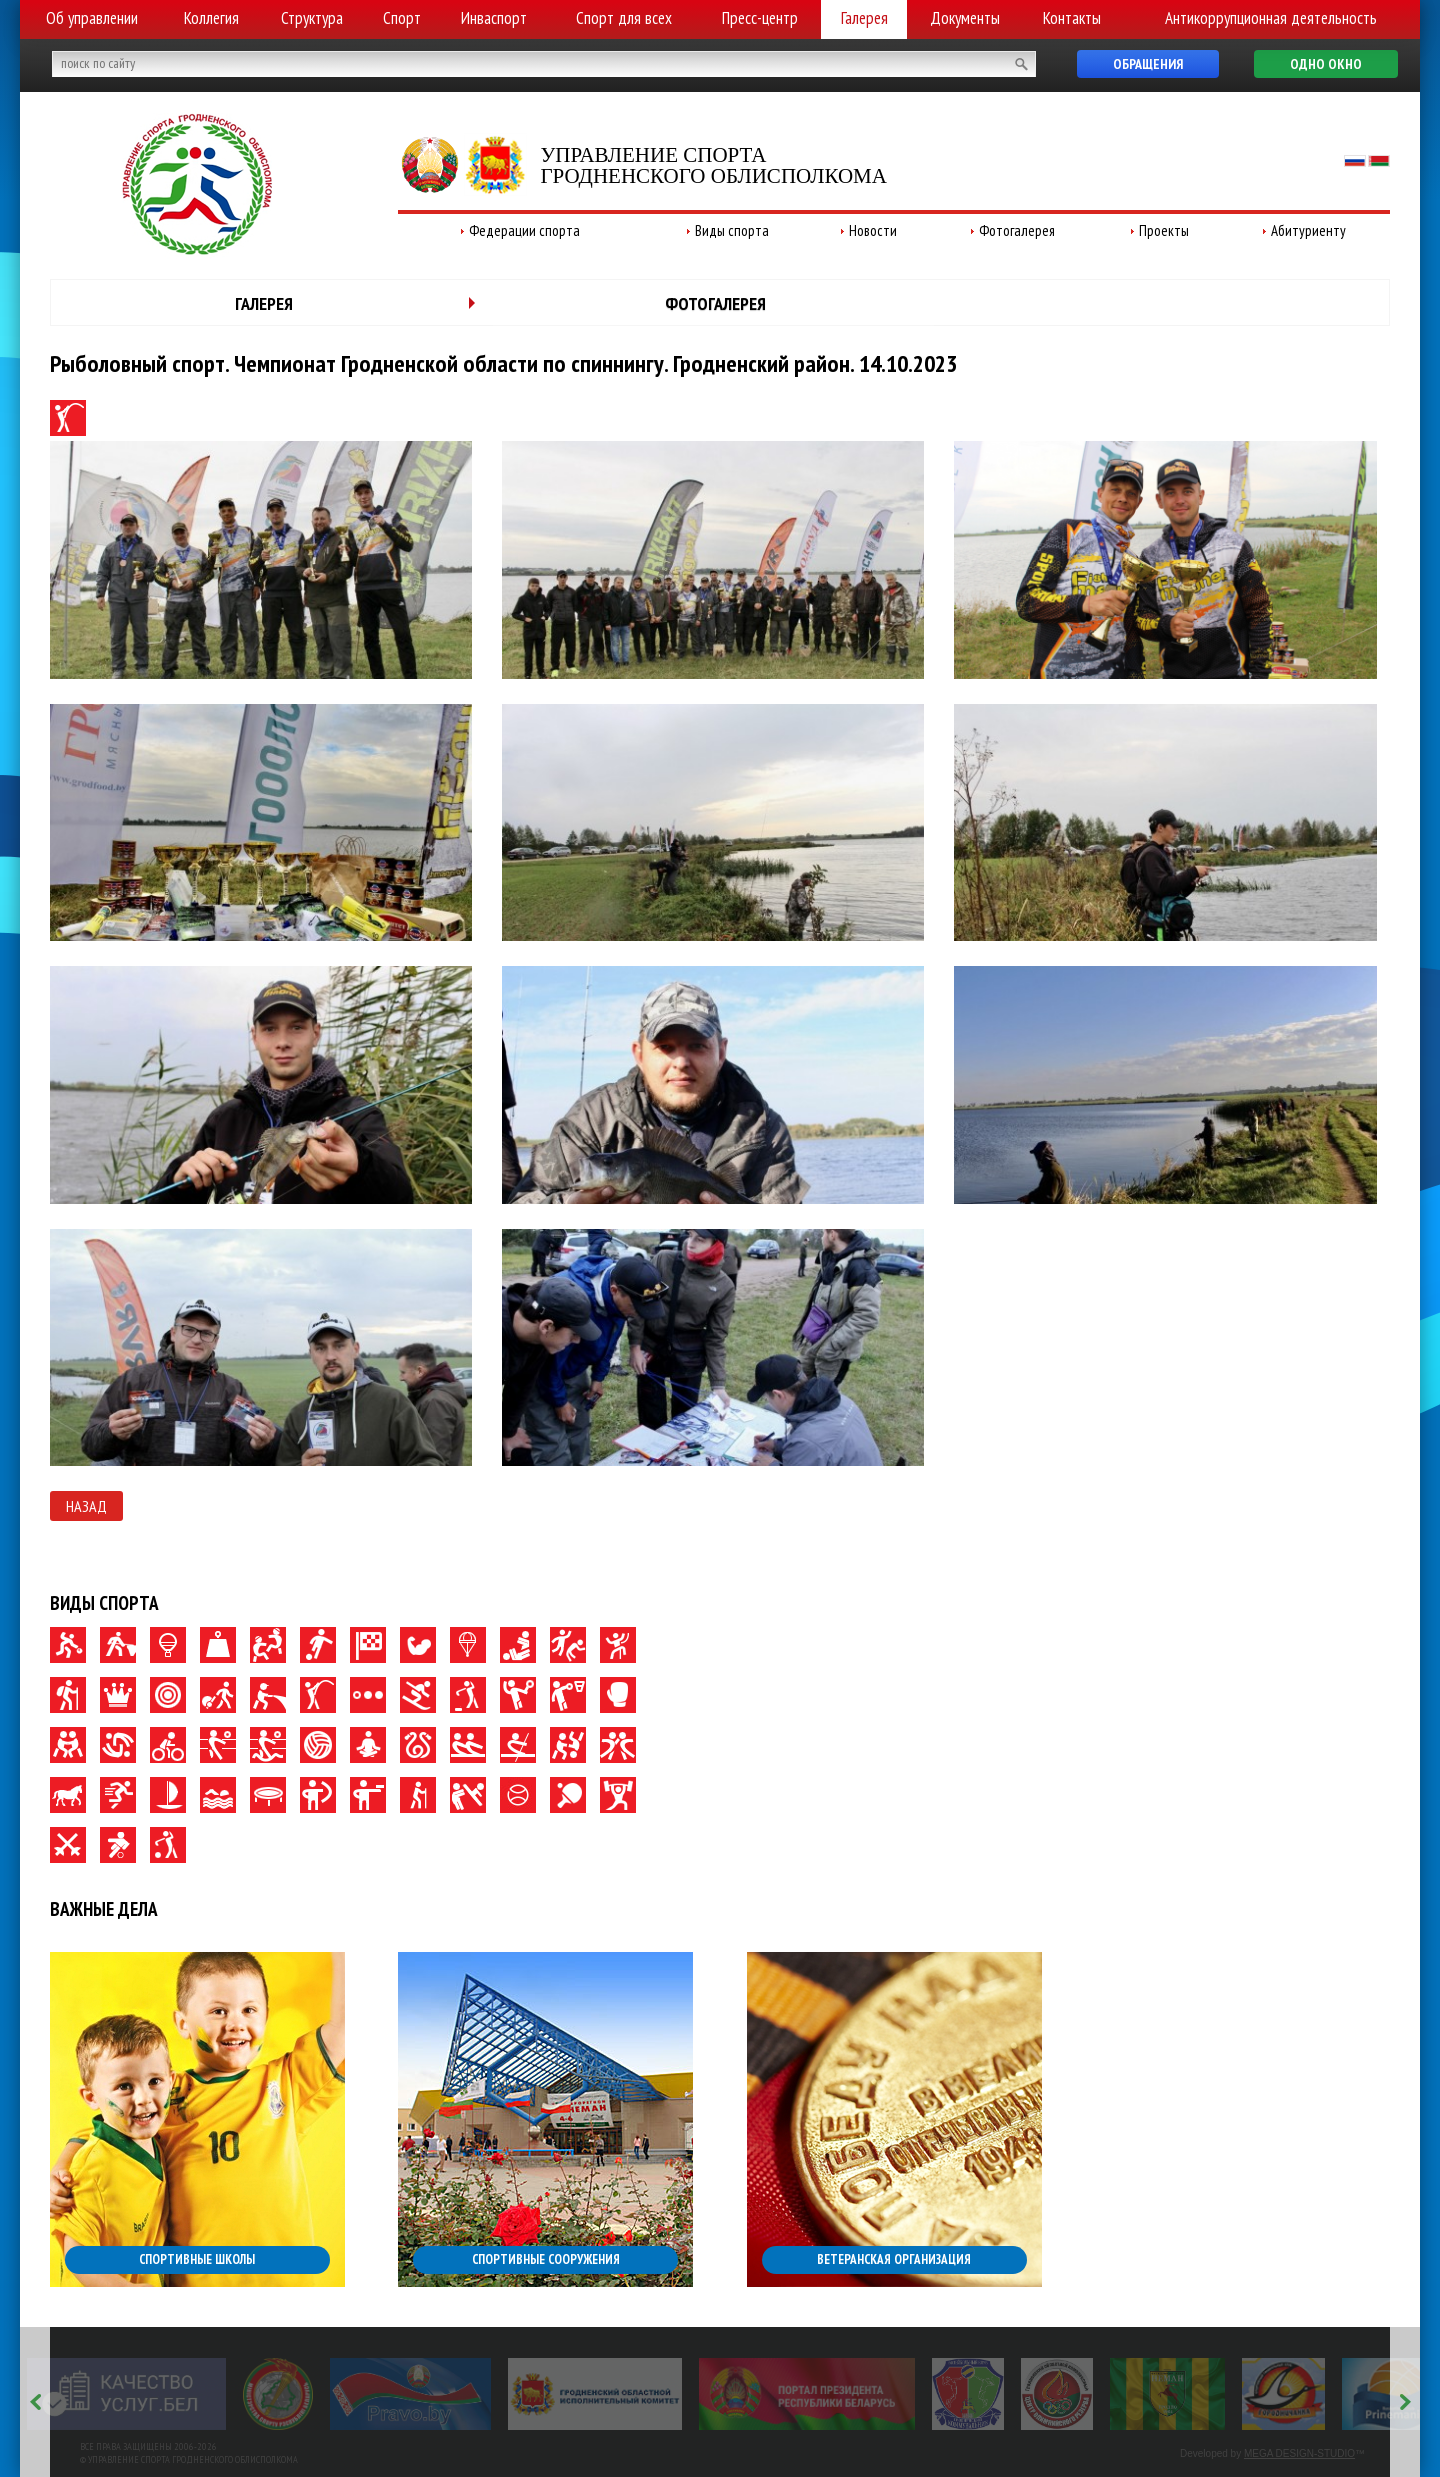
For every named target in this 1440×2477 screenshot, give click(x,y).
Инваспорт (494, 18)
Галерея (864, 18)
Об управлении (92, 18)
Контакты (1072, 18)
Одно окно (1326, 64)
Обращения (1148, 64)
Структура (312, 18)
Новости (873, 230)
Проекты (1164, 230)
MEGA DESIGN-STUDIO (1299, 2453)
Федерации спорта (524, 230)
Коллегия (211, 18)
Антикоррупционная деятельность (1271, 18)
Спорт (402, 18)
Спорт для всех (624, 18)
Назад (86, 1506)
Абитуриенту (1308, 230)
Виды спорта (732, 230)
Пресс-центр (760, 18)
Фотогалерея (1017, 230)
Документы (965, 18)
